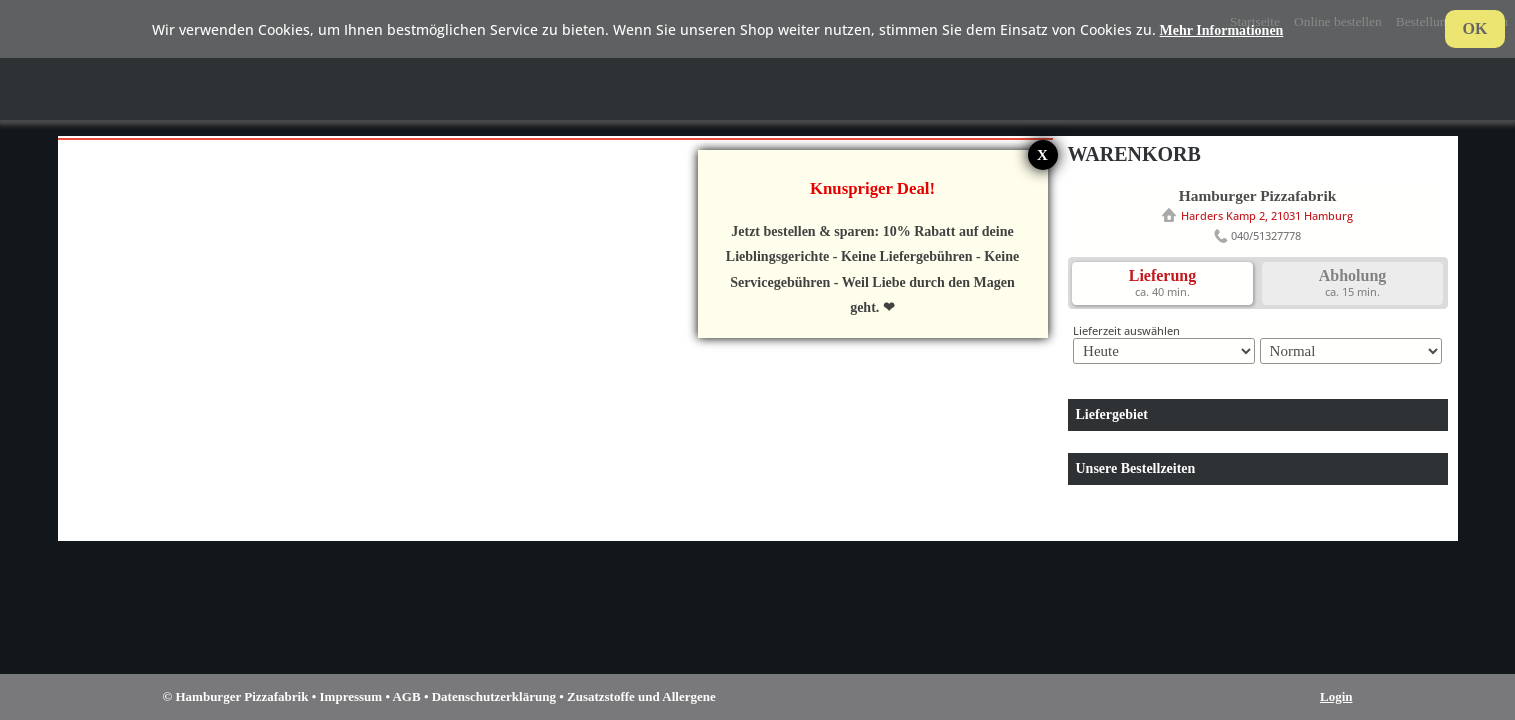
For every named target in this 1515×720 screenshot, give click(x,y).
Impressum (351, 696)
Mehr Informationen (1222, 30)
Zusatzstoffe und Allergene (641, 696)
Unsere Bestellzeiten (1136, 468)
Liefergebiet (1112, 414)
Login (1336, 696)
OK (1475, 28)
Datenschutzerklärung (494, 696)
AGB (406, 696)
